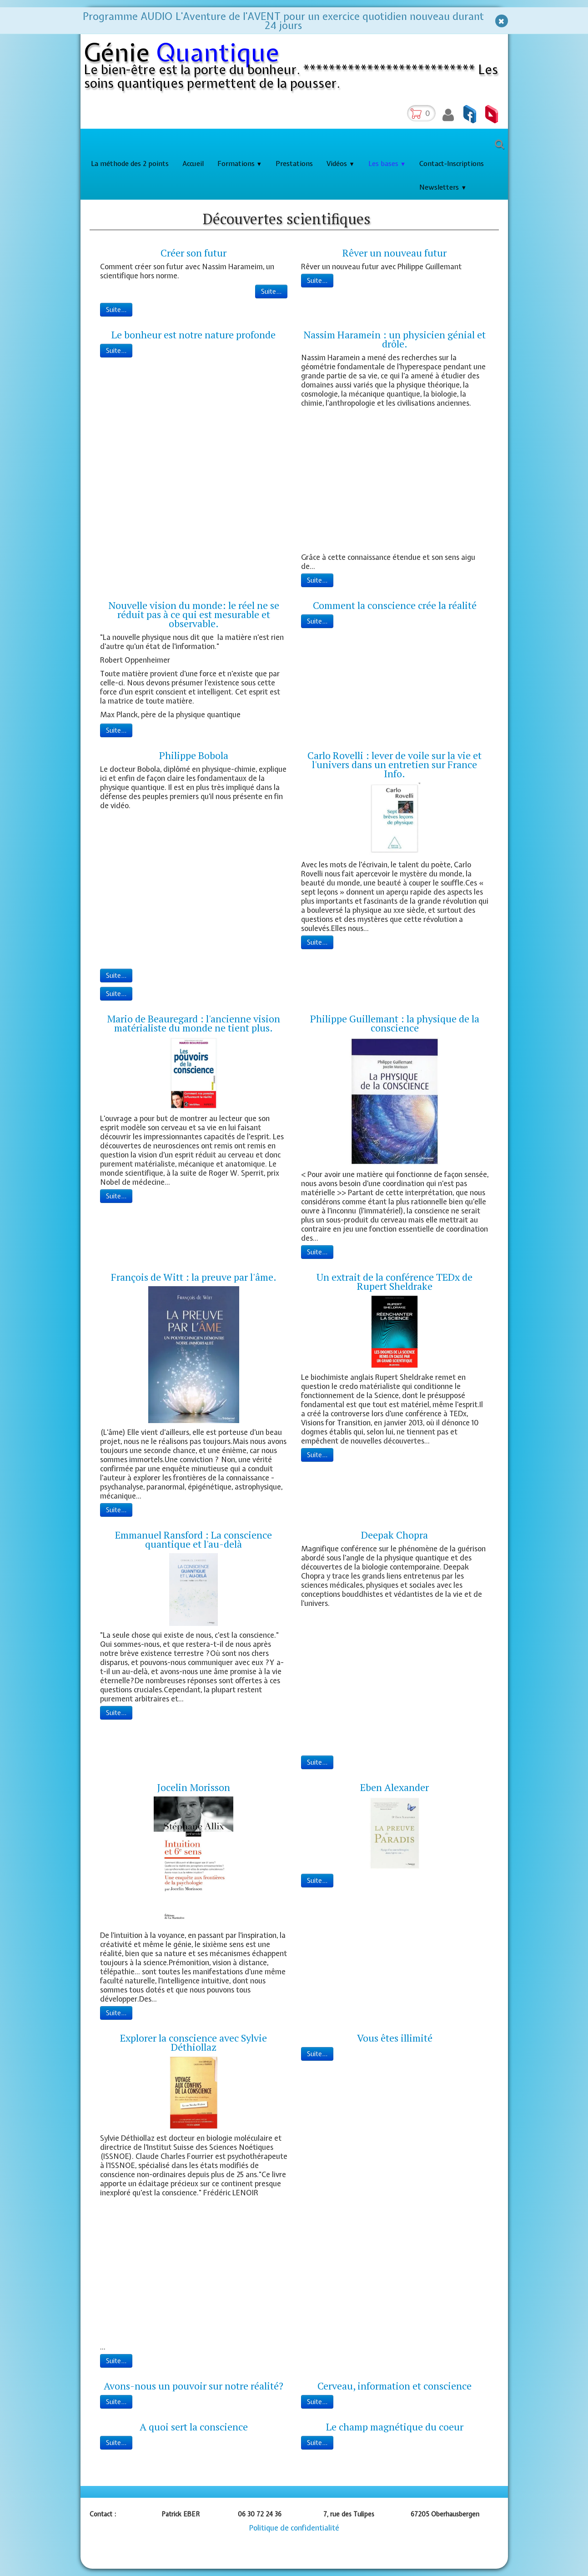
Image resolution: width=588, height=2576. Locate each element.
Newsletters (443, 187)
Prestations (294, 163)
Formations (239, 163)
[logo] (296, 67)
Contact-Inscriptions (451, 163)
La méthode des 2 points (130, 163)
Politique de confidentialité (294, 2528)
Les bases (387, 163)
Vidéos (341, 163)
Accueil (193, 163)
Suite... (271, 291)
